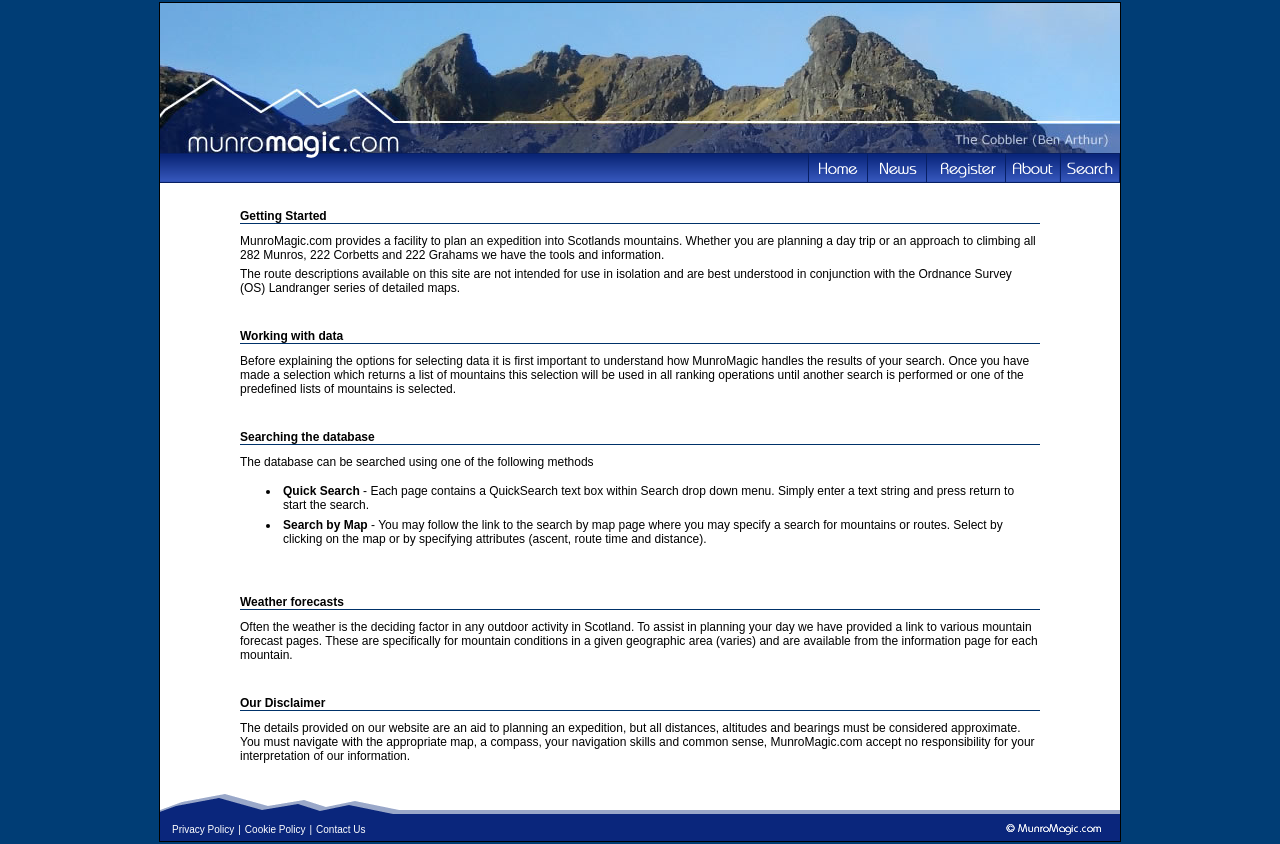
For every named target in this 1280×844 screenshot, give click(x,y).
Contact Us (340, 829)
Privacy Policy (203, 829)
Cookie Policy (275, 829)
